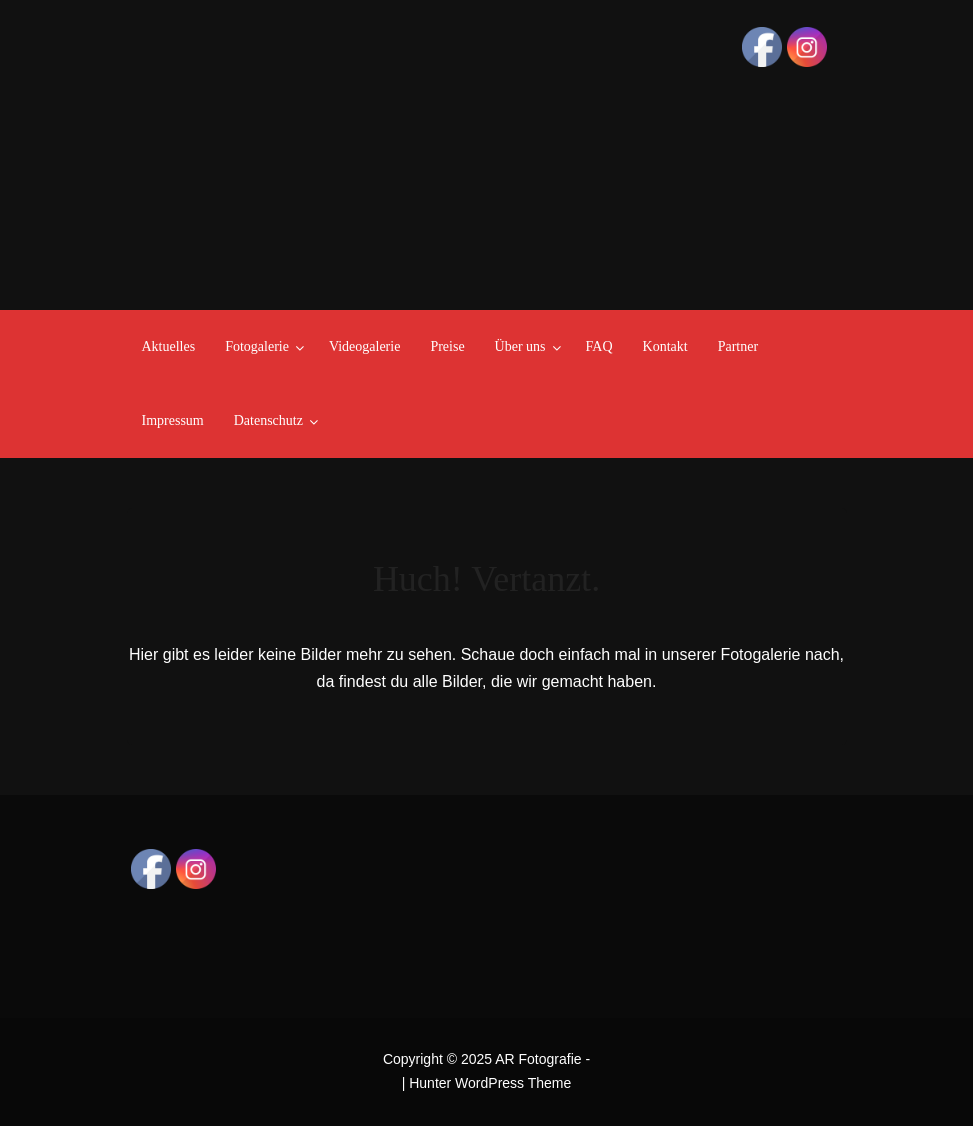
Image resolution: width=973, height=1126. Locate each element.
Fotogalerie (257, 346)
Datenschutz (268, 420)
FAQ (599, 346)
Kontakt (665, 346)
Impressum (173, 420)
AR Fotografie (538, 1059)
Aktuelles (169, 346)
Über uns (520, 346)
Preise (447, 346)
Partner (738, 346)
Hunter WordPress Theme (490, 1083)
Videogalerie (364, 346)
